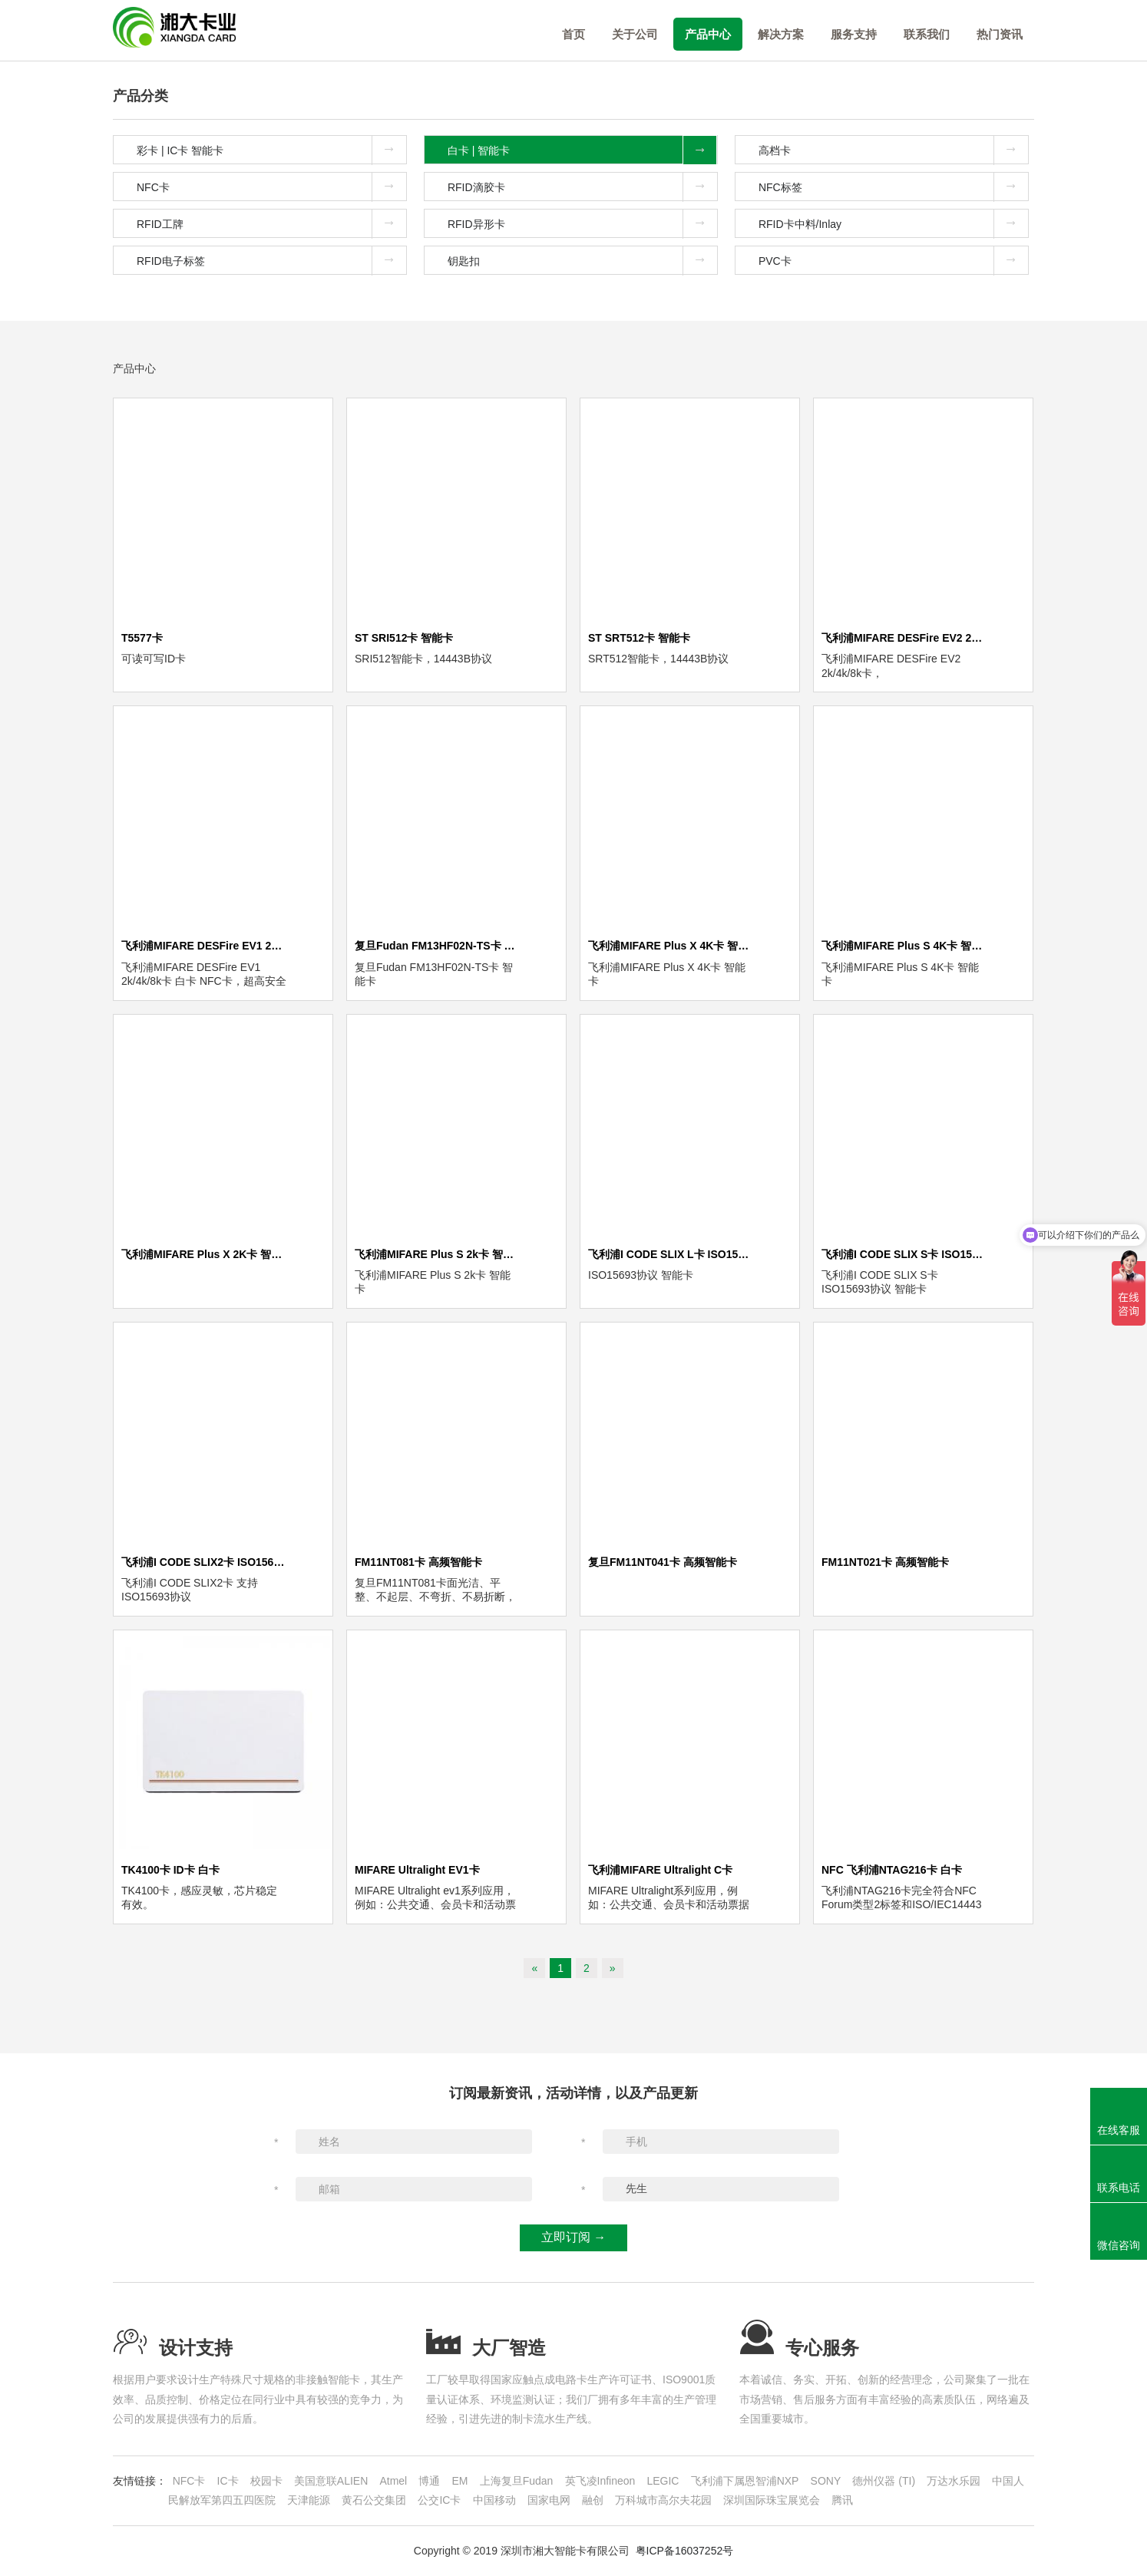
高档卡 (893, 149)
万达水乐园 (953, 2481)
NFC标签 (893, 186)
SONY (826, 2481)
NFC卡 (271, 186)
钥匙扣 (582, 260)
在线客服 (1118, 2130)
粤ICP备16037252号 (685, 2551)
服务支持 (854, 34)
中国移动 (494, 2500)
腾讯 (842, 2500)
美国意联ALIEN (331, 2481)
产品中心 (708, 34)
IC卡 (228, 2481)
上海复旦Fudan (517, 2481)
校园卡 (266, 2481)
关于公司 (635, 34)
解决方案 (781, 34)
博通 (429, 2481)
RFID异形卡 (582, 223)
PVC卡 (893, 260)
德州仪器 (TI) (883, 2481)
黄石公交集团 (374, 2500)
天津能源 (308, 2500)
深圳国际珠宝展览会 (771, 2500)
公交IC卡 (439, 2500)
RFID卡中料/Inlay (893, 223)
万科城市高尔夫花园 (663, 2500)
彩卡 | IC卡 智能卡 (271, 149)
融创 (592, 2500)
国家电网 (548, 2500)
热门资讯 (1000, 34)
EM (460, 2481)
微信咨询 (1118, 2245)
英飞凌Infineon (600, 2481)
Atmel (393, 2481)
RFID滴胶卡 (582, 186)
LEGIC (662, 2481)
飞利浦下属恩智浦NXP (745, 2481)
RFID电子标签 (271, 260)
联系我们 (927, 34)
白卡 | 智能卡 (582, 149)
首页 (573, 34)
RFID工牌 (271, 223)
